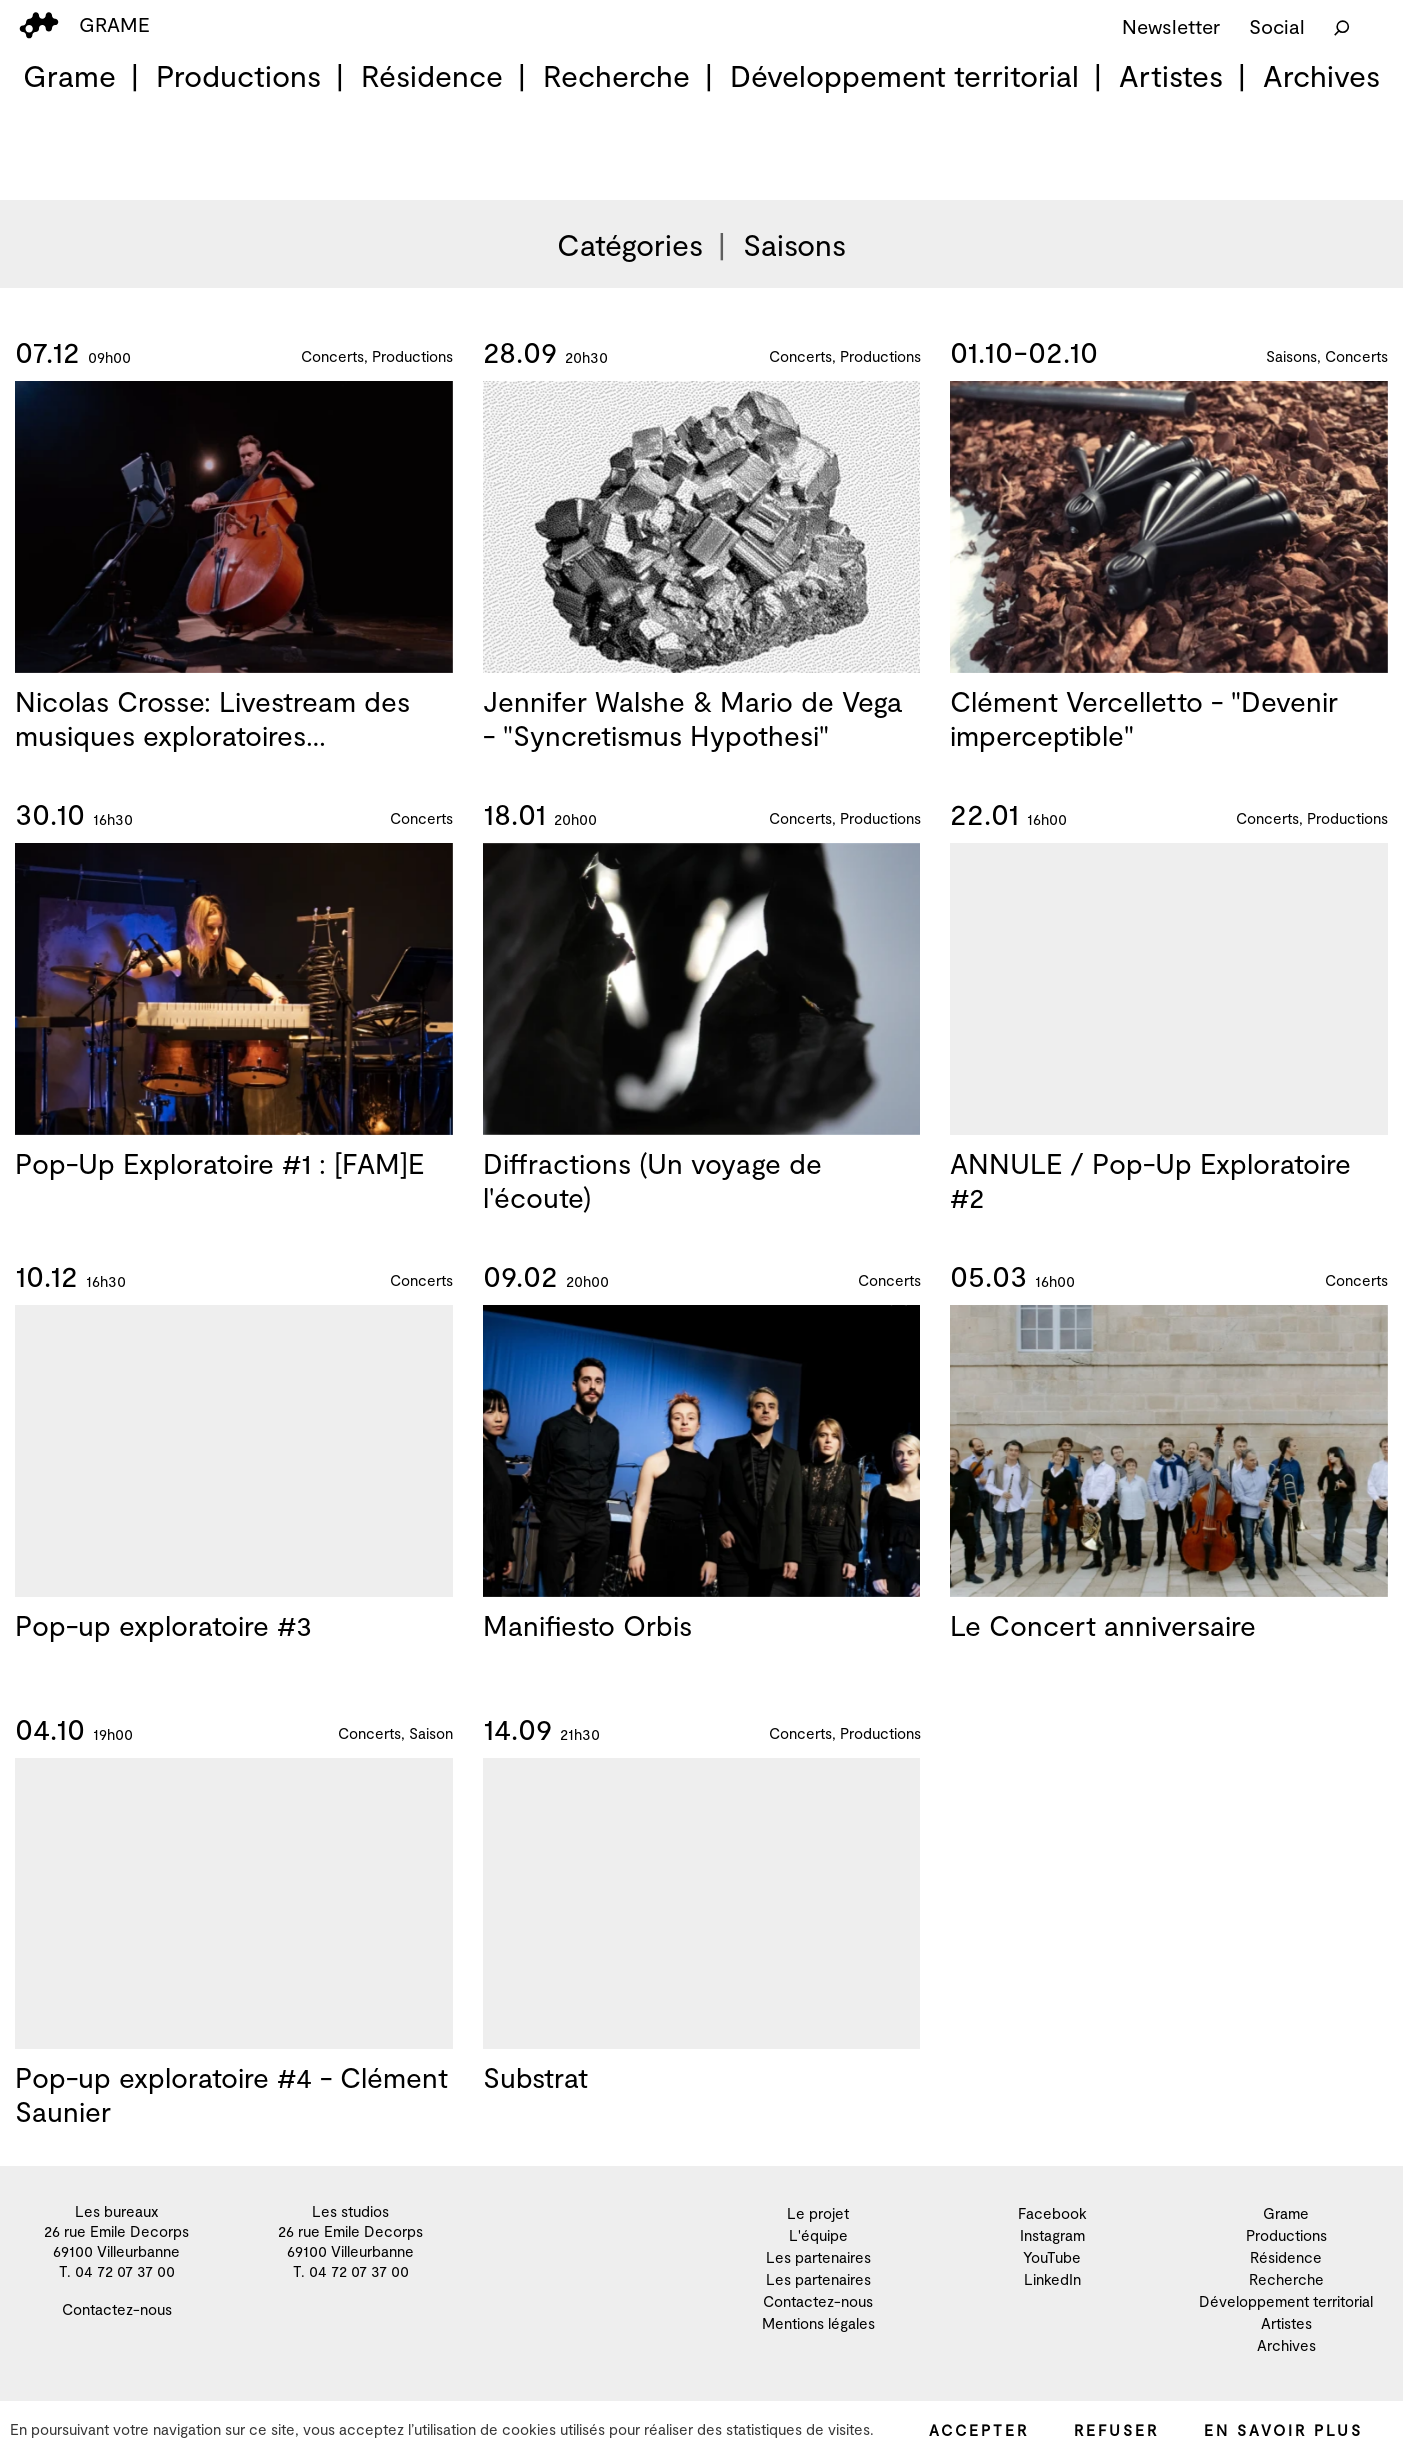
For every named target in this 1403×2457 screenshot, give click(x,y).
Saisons (794, 244)
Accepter (979, 2430)
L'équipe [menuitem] (818, 2235)
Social (1277, 26)
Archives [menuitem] (1321, 75)
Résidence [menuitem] (432, 75)
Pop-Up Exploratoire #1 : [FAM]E (219, 1187)
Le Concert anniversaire (1103, 1649)
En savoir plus (1283, 2430)
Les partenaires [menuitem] (818, 2257)
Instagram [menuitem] (1052, 2235)
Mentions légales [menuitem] (818, 2323)
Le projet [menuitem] (818, 2213)
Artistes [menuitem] (1171, 75)
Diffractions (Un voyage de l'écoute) (652, 1204)
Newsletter (1171, 26)
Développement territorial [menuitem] (904, 75)
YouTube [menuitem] (1052, 2257)
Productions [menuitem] (238, 75)
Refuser (1116, 2430)
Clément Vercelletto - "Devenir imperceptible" (1144, 739)
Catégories (630, 244)
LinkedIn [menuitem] (1052, 2279)
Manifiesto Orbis (587, 1649)
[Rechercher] (1342, 26)
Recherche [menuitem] (616, 75)
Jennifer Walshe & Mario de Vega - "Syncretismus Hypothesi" (692, 722)
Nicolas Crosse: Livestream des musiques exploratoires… (212, 719)
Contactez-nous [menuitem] (117, 2309)
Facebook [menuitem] (1052, 2213)
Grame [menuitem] (69, 75)
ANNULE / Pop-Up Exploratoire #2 (1150, 1234)
